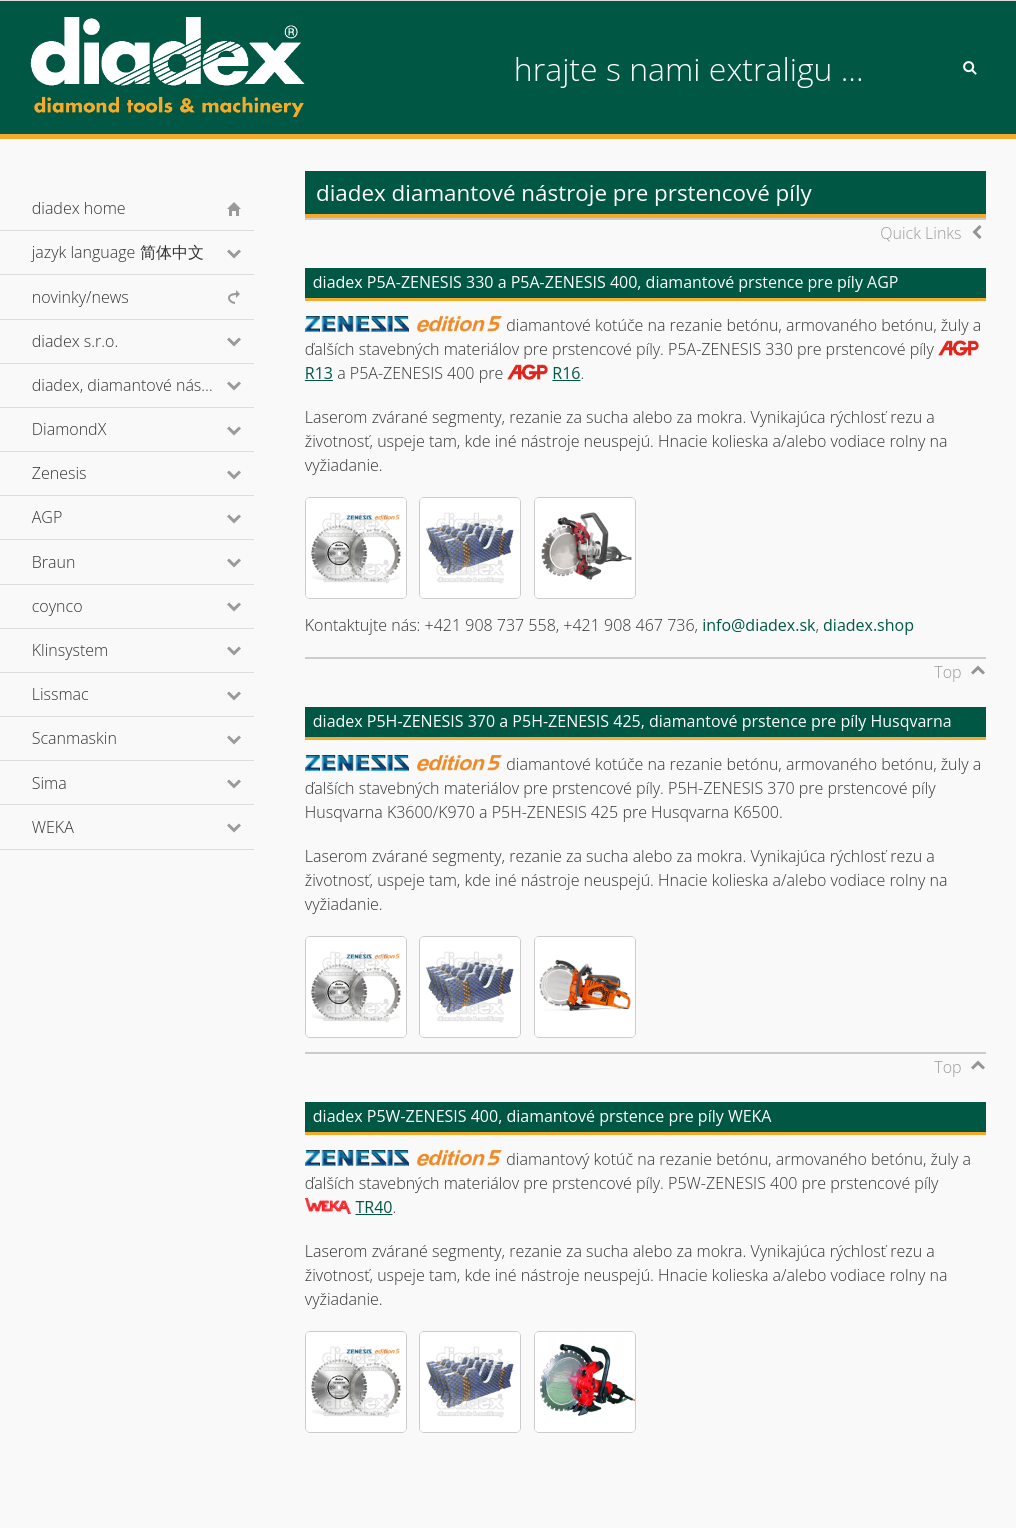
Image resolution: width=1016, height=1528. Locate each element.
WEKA (80, 827)
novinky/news (80, 297)
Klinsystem (97, 650)
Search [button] (970, 68)
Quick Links (920, 233)
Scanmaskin (101, 738)
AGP (74, 517)
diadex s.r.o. (102, 341)
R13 (319, 373)
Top (947, 672)
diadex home (79, 208)
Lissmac (87, 694)
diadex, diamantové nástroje (143, 385)
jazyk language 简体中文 (143, 252)
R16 (566, 373)
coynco (84, 606)
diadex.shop (868, 625)
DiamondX (96, 429)
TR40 (373, 1207)
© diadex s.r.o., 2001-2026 (113, 1492)
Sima (76, 783)
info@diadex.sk (758, 625)
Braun (80, 562)
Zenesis (86, 473)
